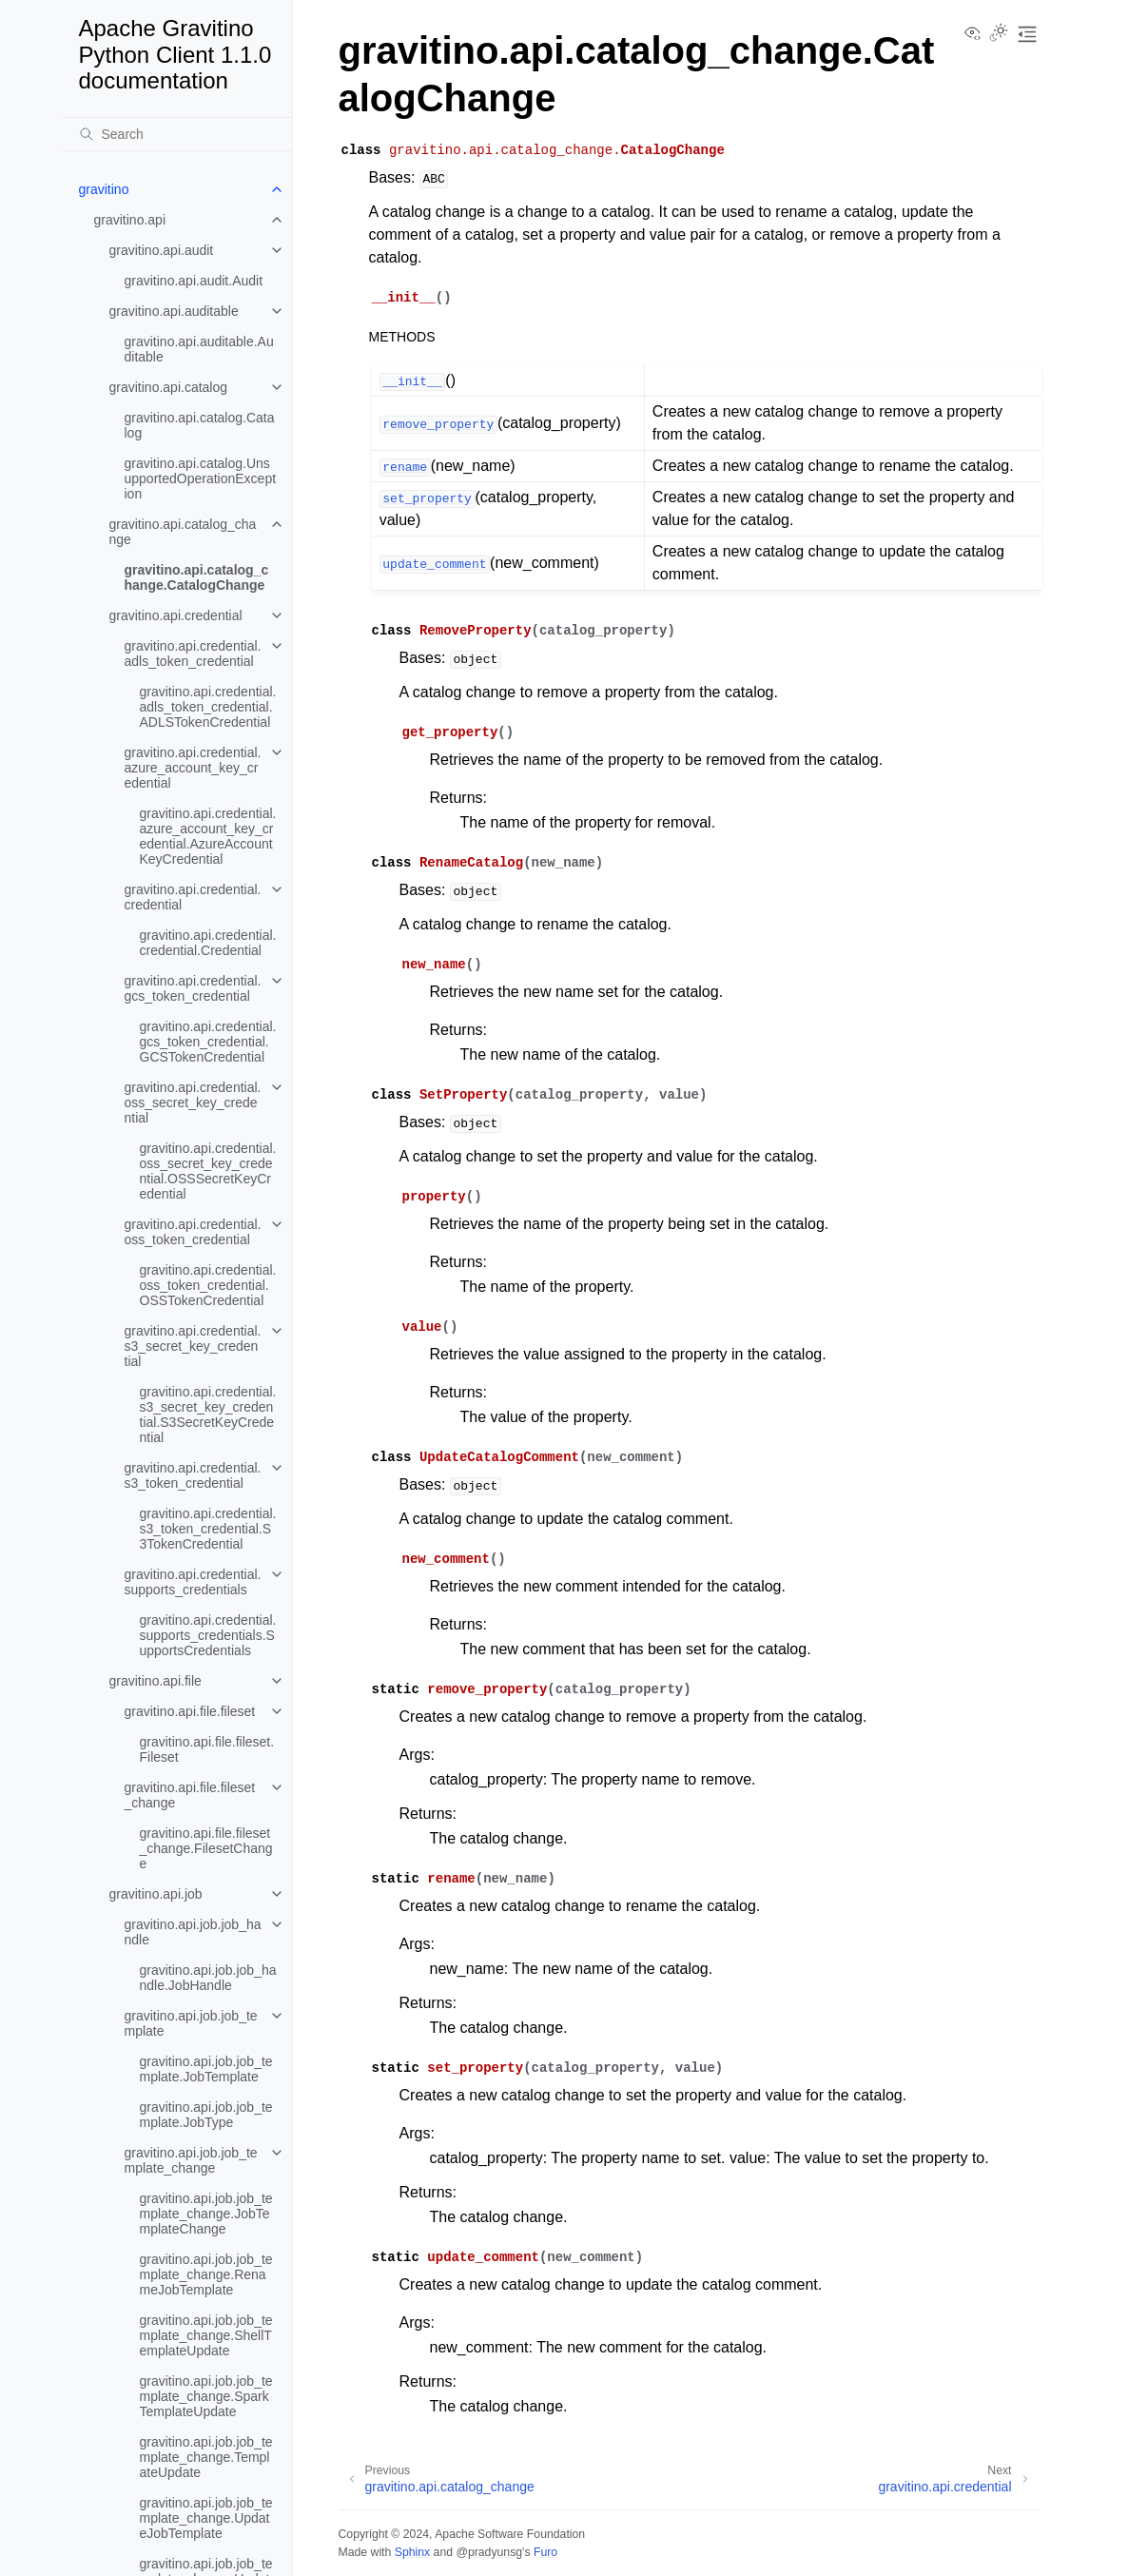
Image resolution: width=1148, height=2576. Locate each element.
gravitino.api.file (155, 1680)
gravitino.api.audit (161, 250)
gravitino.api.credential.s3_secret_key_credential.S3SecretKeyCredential (208, 1414)
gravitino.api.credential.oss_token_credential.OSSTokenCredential (208, 1285)
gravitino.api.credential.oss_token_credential (193, 1232)
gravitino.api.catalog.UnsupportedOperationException (201, 478)
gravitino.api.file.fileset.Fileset (207, 1749)
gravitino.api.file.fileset (190, 1711)
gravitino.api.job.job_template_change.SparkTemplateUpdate (206, 2396)
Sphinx (412, 2552)
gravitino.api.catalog (168, 387)
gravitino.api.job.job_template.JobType (206, 2114)
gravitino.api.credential (176, 615)
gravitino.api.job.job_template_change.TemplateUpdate (206, 2457)
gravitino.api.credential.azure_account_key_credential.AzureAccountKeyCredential (208, 836)
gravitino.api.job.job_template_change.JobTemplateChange (206, 2213)
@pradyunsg (489, 2552)
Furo (545, 2552)
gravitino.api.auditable (174, 311)
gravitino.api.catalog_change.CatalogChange (197, 577)
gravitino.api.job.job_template (191, 2023)
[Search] (178, 134)
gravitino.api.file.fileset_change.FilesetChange (206, 1848)
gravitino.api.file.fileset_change (190, 1795)
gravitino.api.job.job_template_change (191, 2160)
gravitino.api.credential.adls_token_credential (193, 653)
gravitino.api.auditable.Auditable (199, 349)
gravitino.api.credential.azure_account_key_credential (193, 767)
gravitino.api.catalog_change (183, 532)
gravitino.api (130, 219)
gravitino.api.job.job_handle (193, 1932)
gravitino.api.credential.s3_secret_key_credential (193, 1346)
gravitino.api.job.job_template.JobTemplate (206, 2069)
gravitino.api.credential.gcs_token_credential (193, 988)
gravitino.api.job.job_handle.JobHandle (208, 1977)
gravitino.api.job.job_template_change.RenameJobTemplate (206, 2274)
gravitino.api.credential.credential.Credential (208, 942)
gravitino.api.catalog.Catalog (200, 425)
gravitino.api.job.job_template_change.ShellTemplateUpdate (206, 2335)
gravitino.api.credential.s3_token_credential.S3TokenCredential (208, 1528)
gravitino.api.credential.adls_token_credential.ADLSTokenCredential (208, 707)
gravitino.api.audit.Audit (194, 280)
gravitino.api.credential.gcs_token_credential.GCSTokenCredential (208, 1041)
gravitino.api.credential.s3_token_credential (193, 1475)
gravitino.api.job (156, 1894)
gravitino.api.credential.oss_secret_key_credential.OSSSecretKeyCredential (208, 1171)
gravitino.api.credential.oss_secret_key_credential (193, 1102)
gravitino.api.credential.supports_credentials (193, 1582)
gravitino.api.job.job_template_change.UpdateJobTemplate (206, 2518)
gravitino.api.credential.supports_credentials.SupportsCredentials (208, 1635)
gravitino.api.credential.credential (193, 897)
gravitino (104, 189)
